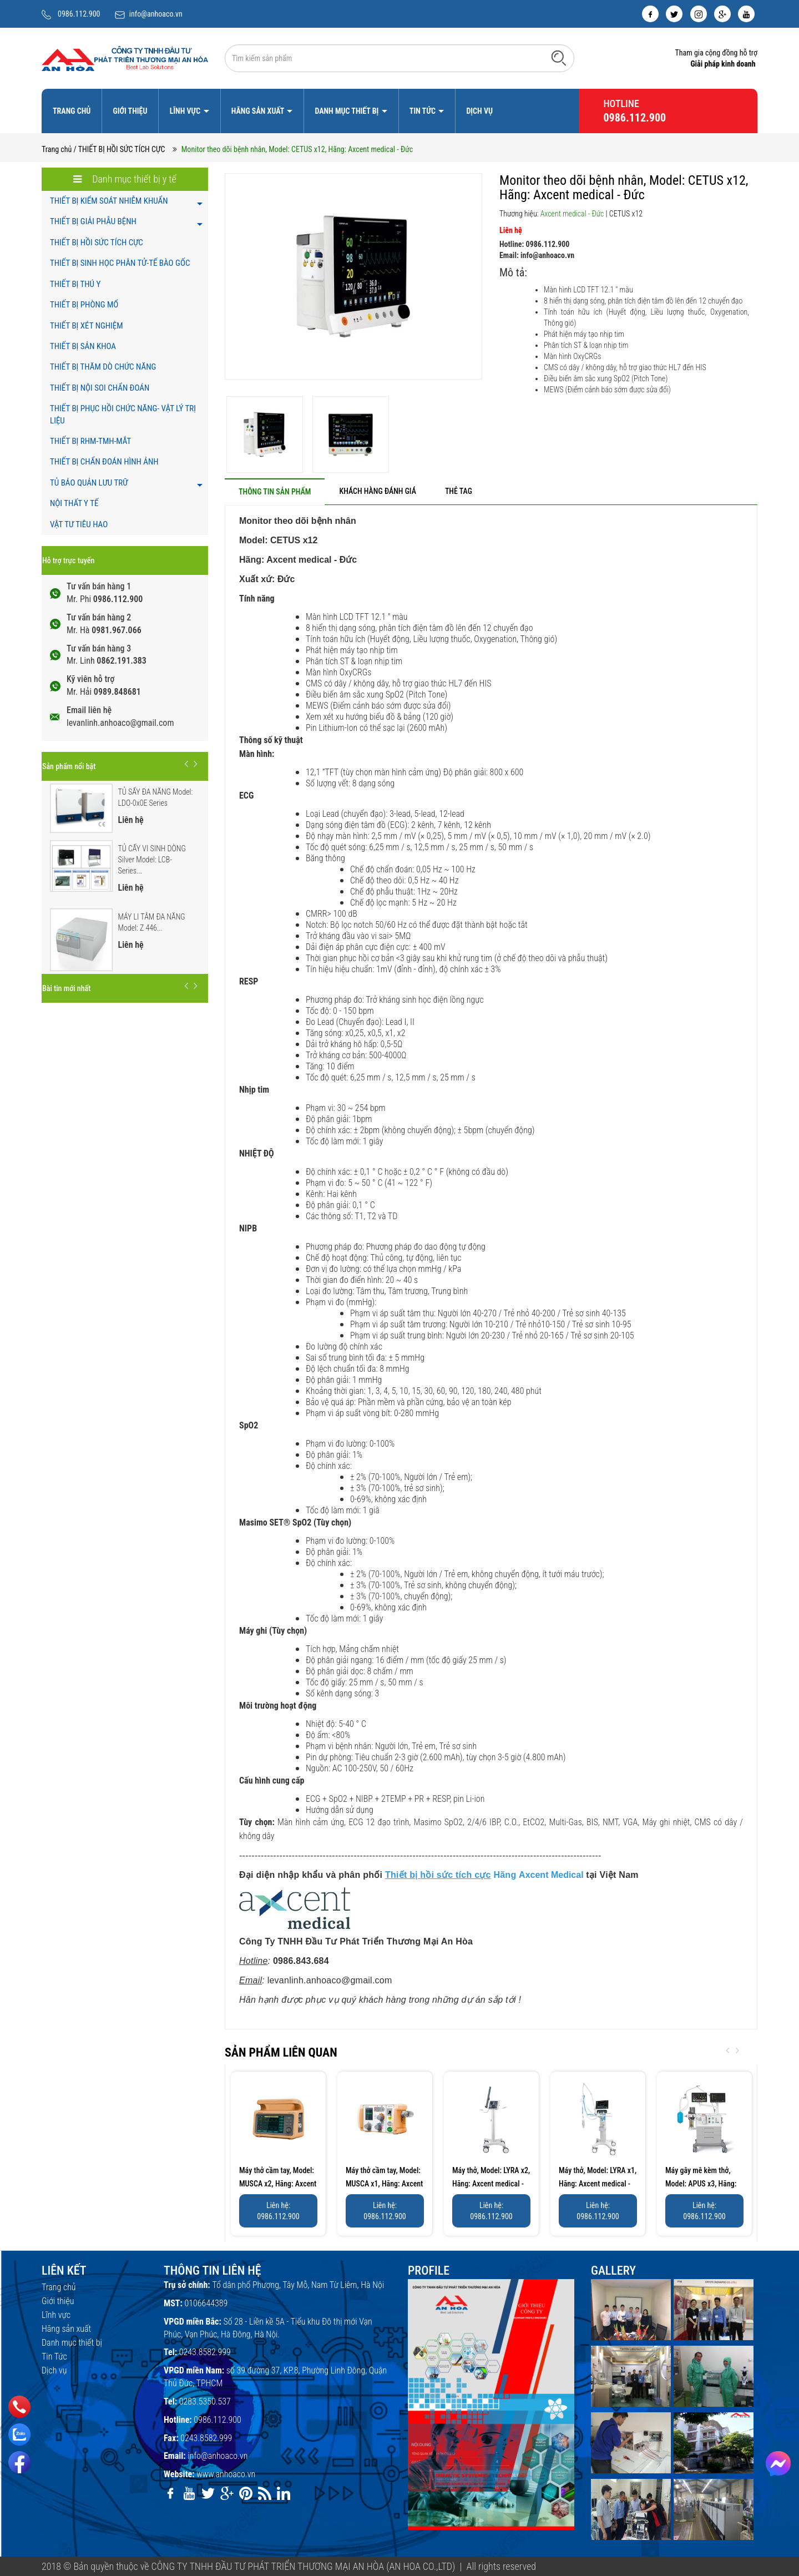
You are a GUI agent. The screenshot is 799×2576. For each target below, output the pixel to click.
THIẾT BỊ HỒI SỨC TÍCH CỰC (96, 243)
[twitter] (674, 14)
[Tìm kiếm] (559, 58)
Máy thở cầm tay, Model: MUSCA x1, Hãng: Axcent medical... (384, 2183)
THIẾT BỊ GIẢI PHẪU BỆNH (93, 221)
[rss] (264, 2493)
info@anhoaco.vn (156, 13)
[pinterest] (245, 2493)
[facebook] (650, 14)
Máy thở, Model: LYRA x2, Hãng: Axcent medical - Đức (491, 2183)
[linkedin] (283, 2493)
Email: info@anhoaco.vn (536, 255)
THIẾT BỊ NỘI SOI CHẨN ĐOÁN (99, 388)
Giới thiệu (130, 111)
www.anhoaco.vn (225, 2474)
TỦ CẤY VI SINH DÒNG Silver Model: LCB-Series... (152, 859)
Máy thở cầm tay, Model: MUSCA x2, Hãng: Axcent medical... (277, 2183)
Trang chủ (71, 111)
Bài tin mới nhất (66, 988)
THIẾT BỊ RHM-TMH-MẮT (90, 441)
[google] (722, 14)
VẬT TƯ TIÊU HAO (79, 524)
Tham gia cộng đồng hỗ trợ (716, 52)
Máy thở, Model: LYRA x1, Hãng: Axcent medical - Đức (597, 2183)
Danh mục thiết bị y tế (124, 179)
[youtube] (746, 14)
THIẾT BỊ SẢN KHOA (83, 346)
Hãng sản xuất (258, 111)
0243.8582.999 (205, 2352)
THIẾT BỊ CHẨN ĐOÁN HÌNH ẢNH (104, 462)
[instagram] (698, 14)
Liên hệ (510, 230)
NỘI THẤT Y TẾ (74, 503)
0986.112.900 (79, 13)
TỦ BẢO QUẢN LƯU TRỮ (89, 483)
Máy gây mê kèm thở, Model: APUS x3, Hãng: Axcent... (700, 2183)
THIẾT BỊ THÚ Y (75, 284)
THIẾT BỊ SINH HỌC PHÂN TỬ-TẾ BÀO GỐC (120, 263)
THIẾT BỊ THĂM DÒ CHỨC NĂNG (103, 367)
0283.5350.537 (205, 2401)
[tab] (275, 491)
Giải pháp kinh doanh (722, 63)
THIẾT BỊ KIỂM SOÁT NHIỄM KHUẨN (109, 201)
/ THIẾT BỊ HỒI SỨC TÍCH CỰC (119, 149)
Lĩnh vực (186, 111)
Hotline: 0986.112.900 (534, 244)
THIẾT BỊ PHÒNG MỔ (84, 305)
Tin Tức (423, 111)
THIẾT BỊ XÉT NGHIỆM (86, 326)
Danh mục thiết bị (347, 111)
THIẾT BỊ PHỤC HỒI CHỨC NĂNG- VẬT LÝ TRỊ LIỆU (123, 414)
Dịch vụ (479, 111)
